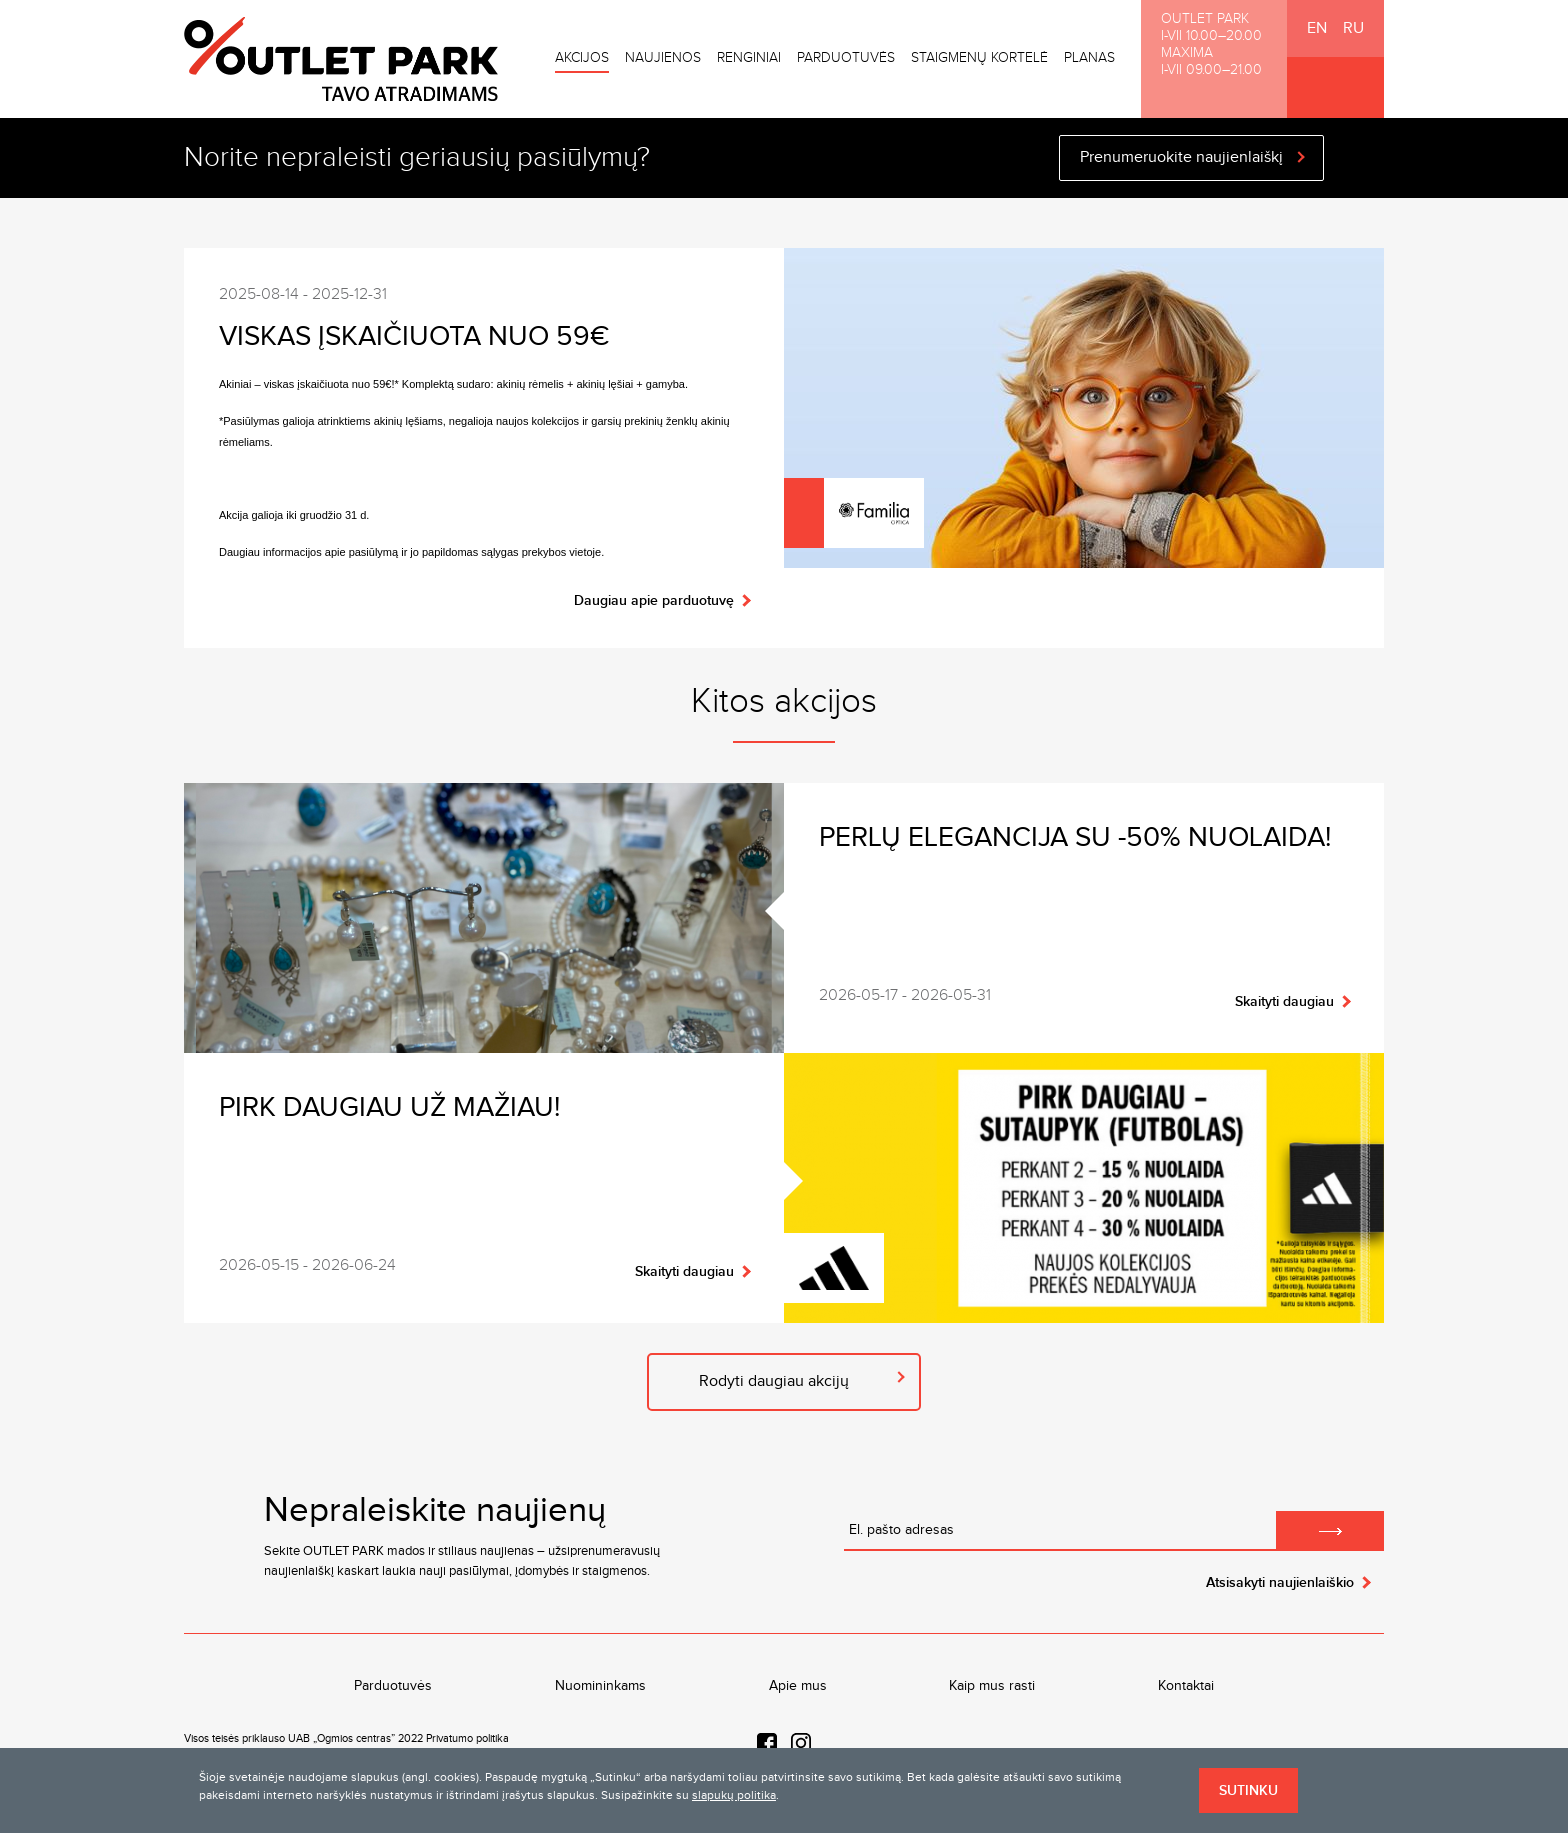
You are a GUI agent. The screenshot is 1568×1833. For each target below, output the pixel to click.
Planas (1089, 58)
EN (1317, 28)
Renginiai (749, 58)
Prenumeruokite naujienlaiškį (1181, 157)
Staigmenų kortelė (979, 58)
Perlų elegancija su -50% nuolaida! (1075, 837)
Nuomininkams (600, 1686)
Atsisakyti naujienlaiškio (1280, 1582)
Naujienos (663, 58)
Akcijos (582, 58)
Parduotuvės (846, 58)
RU (1353, 28)
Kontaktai (1186, 1686)
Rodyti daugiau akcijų (774, 1381)
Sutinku (1248, 1790)
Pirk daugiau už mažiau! (389, 1107)
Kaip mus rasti (992, 1686)
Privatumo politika (467, 1738)
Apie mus (798, 1686)
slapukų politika (734, 1795)
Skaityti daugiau (1284, 1001)
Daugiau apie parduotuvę (654, 600)
